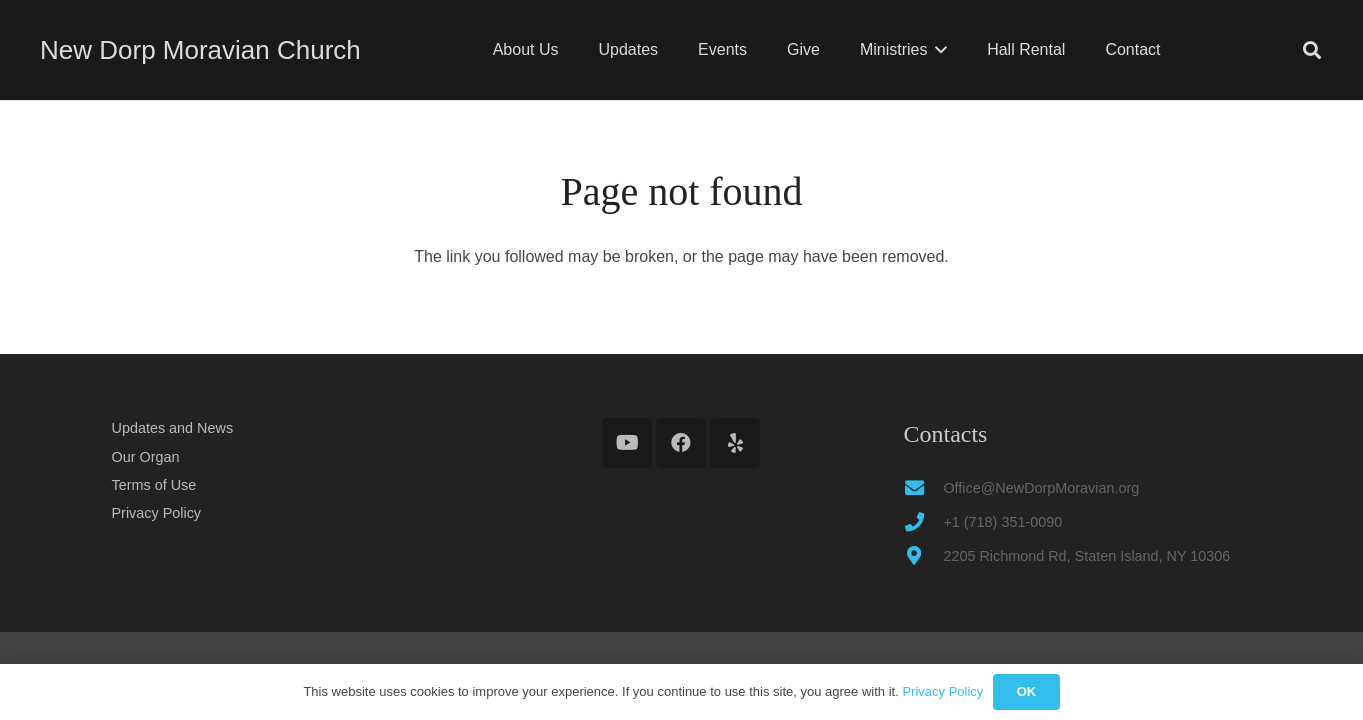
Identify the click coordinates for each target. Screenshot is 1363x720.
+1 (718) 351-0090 (1002, 522)
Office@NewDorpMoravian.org (1041, 488)
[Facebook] (681, 443)
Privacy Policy (157, 513)
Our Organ (146, 457)
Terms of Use (154, 485)
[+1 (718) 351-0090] (923, 521)
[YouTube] (627, 443)
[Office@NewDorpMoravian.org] (923, 487)
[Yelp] (735, 443)
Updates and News (173, 428)
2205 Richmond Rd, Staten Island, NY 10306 (1086, 556)
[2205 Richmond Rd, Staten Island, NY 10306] (923, 555)
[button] (937, 50)
